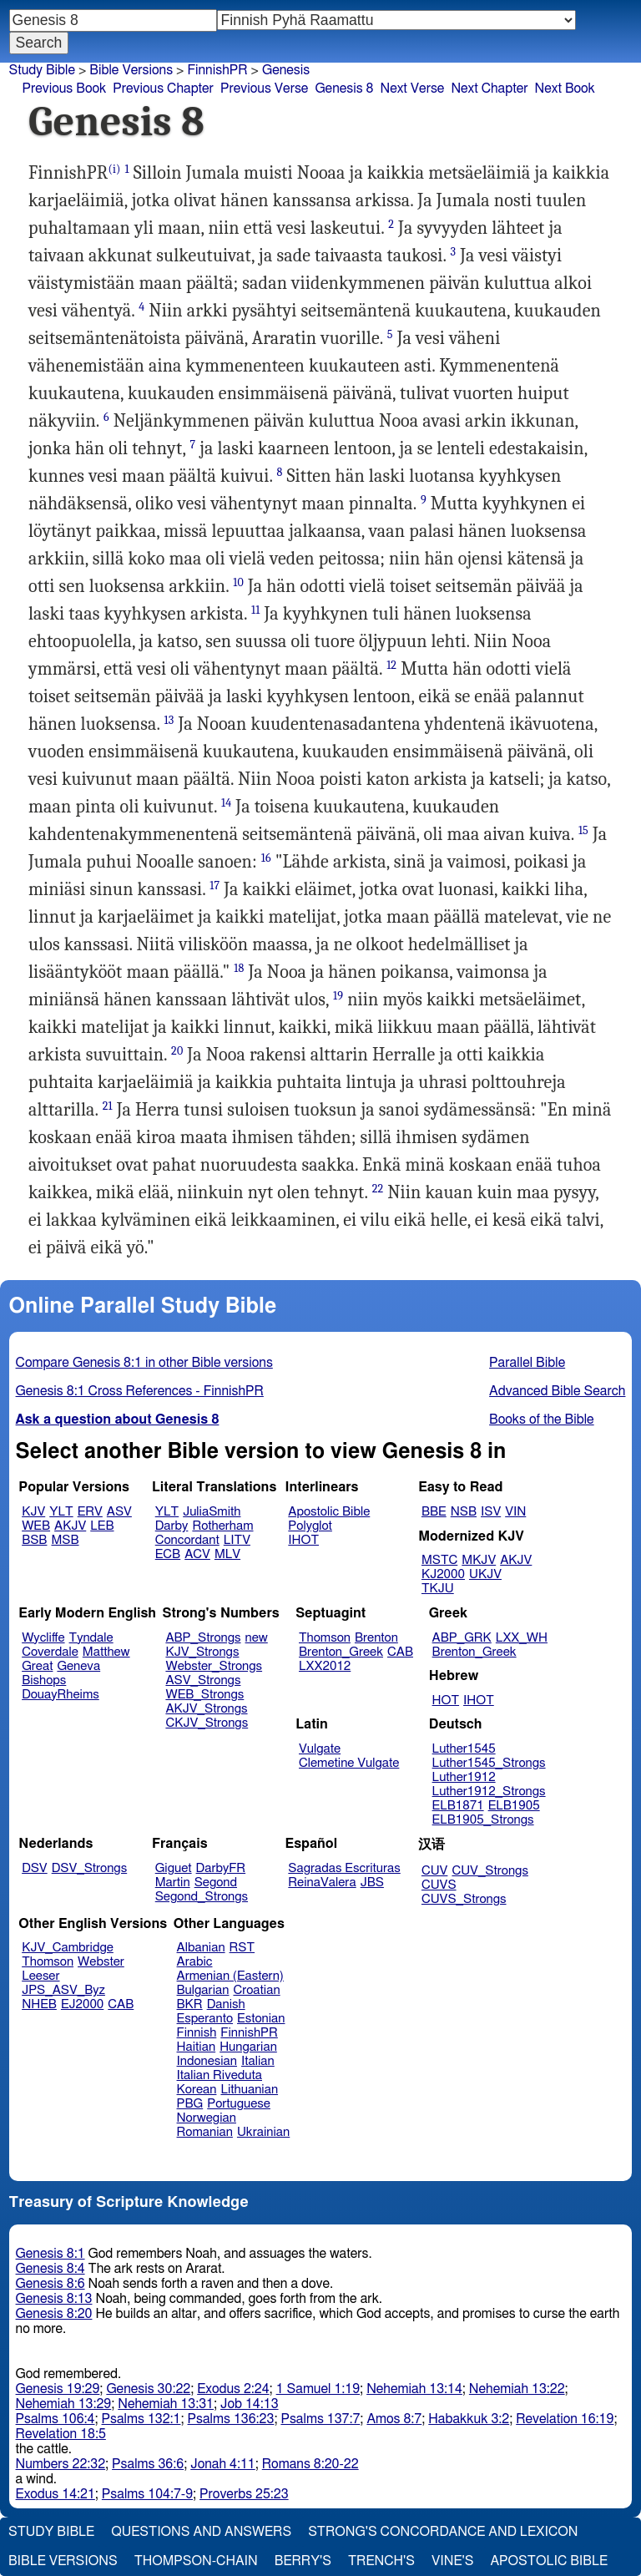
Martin (172, 1882)
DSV (35, 1868)
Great (37, 1666)
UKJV (485, 1574)
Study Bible (42, 70)
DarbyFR (221, 1868)
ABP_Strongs (202, 1638)
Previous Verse (264, 88)
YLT (61, 1512)
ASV (119, 1512)
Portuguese (238, 2104)
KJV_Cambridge (68, 1947)
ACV (197, 1554)
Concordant (187, 1540)
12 (391, 665)
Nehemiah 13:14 (414, 2389)
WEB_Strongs (204, 1694)
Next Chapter (489, 88)
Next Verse (413, 88)
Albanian (201, 1947)
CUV (434, 1871)
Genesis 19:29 (58, 2389)
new (256, 1638)
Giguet (173, 1868)
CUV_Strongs (489, 1871)
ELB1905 (514, 1805)
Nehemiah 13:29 (64, 2404)
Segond (215, 1882)
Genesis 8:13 (54, 2298)
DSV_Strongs (90, 1868)
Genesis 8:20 (54, 2313)
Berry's (303, 2561)
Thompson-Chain (196, 2561)
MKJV (479, 1560)
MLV (227, 1554)
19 (338, 996)
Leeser (40, 1976)
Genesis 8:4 (50, 2268)
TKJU (437, 1588)
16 (266, 858)
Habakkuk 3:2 (468, 2419)
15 (583, 830)
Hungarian (248, 2047)
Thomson (325, 1638)
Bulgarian (203, 1990)
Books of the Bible (541, 1419)
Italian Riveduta (219, 2075)
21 (108, 1106)
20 (177, 1051)
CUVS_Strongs (464, 1899)
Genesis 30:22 (148, 2389)
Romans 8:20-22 (310, 2464)
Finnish (197, 2033)
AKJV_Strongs (206, 1709)
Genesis (286, 70)
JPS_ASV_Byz (63, 1990)
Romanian (205, 2132)
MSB (64, 1540)
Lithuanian (249, 2089)
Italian (258, 2061)
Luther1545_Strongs (489, 1763)
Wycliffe (43, 1638)
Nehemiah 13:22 (517, 2389)
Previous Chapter (163, 88)
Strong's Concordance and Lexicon (443, 2531)
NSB (464, 1512)
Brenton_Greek (341, 1652)
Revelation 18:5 (61, 2434)
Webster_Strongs (213, 1666)
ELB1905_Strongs (483, 1820)
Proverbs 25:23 (244, 2494)
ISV (491, 1512)
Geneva (78, 1666)
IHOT (303, 1540)
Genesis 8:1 (50, 2253)
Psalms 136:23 (231, 2419)
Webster (101, 1962)
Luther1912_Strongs (489, 1791)
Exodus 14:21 (55, 2494)
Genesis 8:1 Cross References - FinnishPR (140, 1391)
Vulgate (320, 1749)
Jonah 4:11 (222, 2464)
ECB (167, 1554)
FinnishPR (217, 70)
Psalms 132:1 (141, 2419)
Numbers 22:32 (61, 2464)
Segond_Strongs (201, 1896)
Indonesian (207, 2061)
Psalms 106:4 (55, 2419)
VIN (515, 1512)
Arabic (195, 1962)
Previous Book (64, 88)
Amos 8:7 (393, 2419)
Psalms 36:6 (148, 2464)
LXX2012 (325, 1666)
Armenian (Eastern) (230, 1976)
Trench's (381, 2561)
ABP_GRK (462, 1638)
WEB (36, 1526)
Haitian (196, 2047)
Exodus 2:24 (233, 2389)
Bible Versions (131, 70)
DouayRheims (60, 1694)
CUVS (439, 1885)
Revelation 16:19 (564, 2419)
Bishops (44, 1680)
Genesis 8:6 (50, 2283)
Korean (197, 2089)
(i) (114, 169)
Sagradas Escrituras (344, 1868)
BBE (434, 1512)
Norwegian (206, 2118)
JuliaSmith (211, 1512)
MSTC (439, 1560)
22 (378, 1189)
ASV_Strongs (202, 1680)
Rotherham (222, 1526)
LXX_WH (522, 1638)
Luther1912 (464, 1777)
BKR (190, 2004)
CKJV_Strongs (206, 1723)
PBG (190, 2104)
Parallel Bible (527, 1362)
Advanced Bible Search (557, 1391)
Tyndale (91, 1638)
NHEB (39, 2004)
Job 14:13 (249, 2404)
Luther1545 (464, 1749)
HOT (445, 1700)
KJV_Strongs (202, 1652)
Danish (226, 2004)
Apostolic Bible (549, 2561)
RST (242, 1947)
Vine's (452, 2561)
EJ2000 (82, 2004)
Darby (172, 1526)
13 (169, 720)
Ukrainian (263, 2132)
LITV (237, 1540)
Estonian (261, 2018)
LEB (102, 1526)
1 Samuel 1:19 (318, 2389)
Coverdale (50, 1652)
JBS (372, 1882)
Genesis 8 (344, 88)
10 (238, 582)
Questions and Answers (201, 2531)
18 (239, 968)
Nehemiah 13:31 (166, 2404)
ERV (90, 1512)
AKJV (70, 1526)
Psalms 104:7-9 (147, 2494)
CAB (400, 1652)
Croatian (256, 1990)
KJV (33, 1512)
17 (214, 885)
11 (255, 610)
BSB (34, 1540)
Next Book (565, 88)
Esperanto (205, 2018)
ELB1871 (458, 1805)
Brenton (376, 1638)
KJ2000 (443, 1574)
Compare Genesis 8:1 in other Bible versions (144, 1362)
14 (226, 803)
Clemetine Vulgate (349, 1763)
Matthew (106, 1652)
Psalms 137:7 (320, 2419)
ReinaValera (322, 1882)
